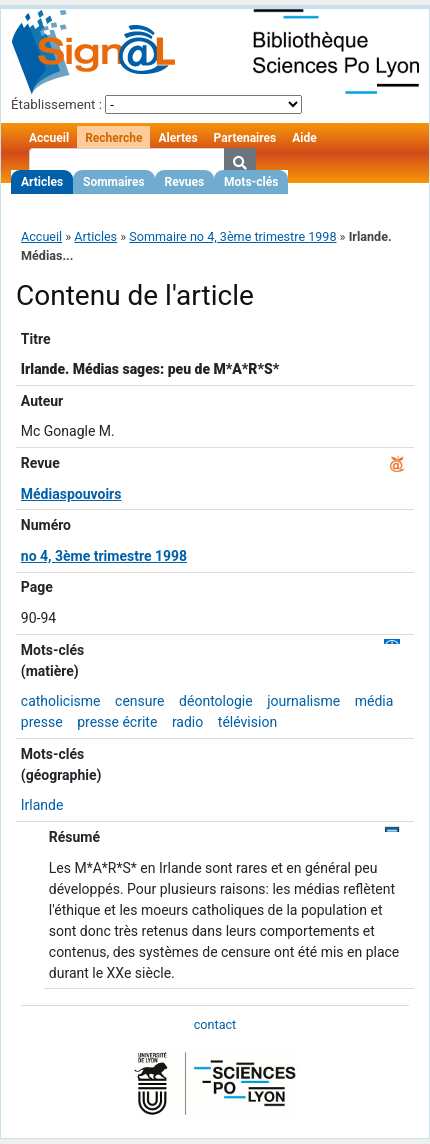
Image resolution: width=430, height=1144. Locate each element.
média (374, 701)
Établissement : (56, 104)
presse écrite (117, 722)
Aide (304, 138)
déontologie (216, 701)
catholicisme (61, 701)
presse (42, 722)
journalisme (303, 701)
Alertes (177, 138)
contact (215, 1024)
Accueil (49, 138)
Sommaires (113, 182)
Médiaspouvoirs (71, 494)
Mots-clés (251, 182)
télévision (247, 722)
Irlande (42, 805)
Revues (185, 182)
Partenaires (245, 138)
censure (139, 701)
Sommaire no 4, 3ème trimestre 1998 (232, 236)
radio (187, 722)
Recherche (113, 138)
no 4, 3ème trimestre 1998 (104, 556)
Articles (42, 182)
